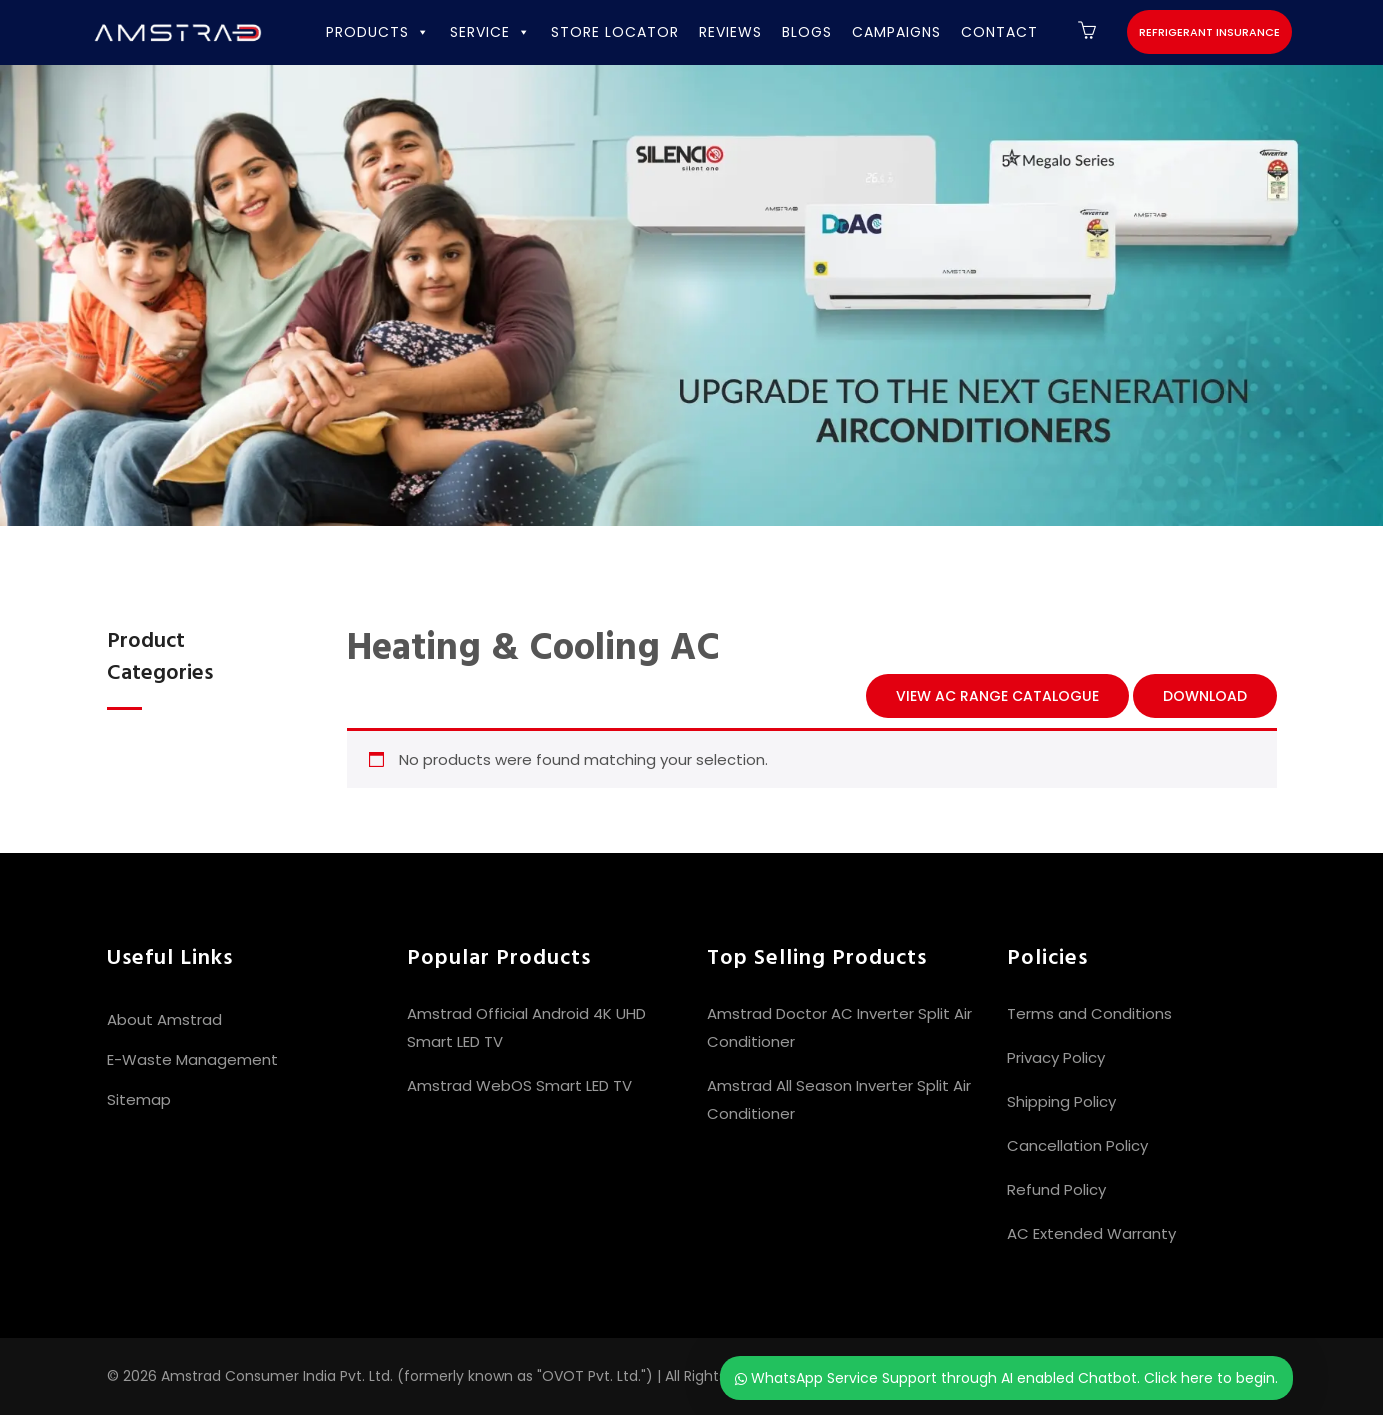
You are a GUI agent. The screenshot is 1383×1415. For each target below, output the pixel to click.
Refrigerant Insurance (1209, 32)
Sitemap (139, 1099)
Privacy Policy (1056, 1057)
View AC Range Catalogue (997, 696)
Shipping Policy (1061, 1101)
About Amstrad (164, 1019)
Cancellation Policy (1077, 1145)
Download (1205, 696)
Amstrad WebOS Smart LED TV (519, 1085)
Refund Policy (1056, 1189)
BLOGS (807, 32)
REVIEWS (730, 32)
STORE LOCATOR (615, 32)
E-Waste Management (192, 1059)
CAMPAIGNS (896, 32)
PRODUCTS (378, 32)
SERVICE (490, 32)
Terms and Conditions (1089, 1013)
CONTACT (999, 32)
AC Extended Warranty (1091, 1233)
